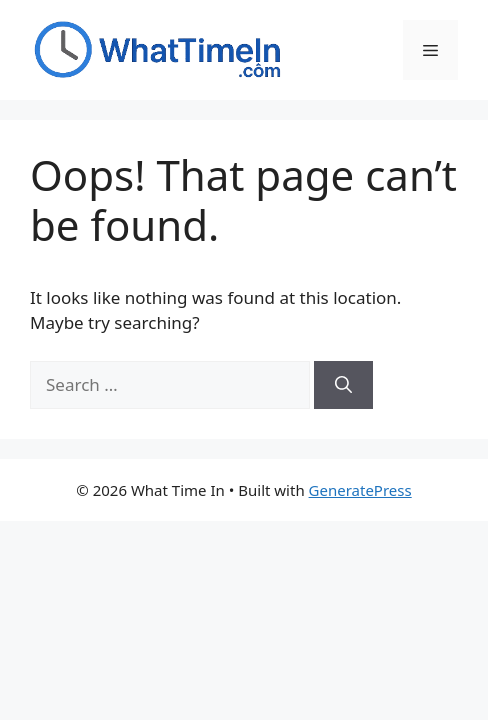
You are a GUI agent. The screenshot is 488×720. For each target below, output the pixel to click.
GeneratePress (360, 490)
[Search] (343, 385)
